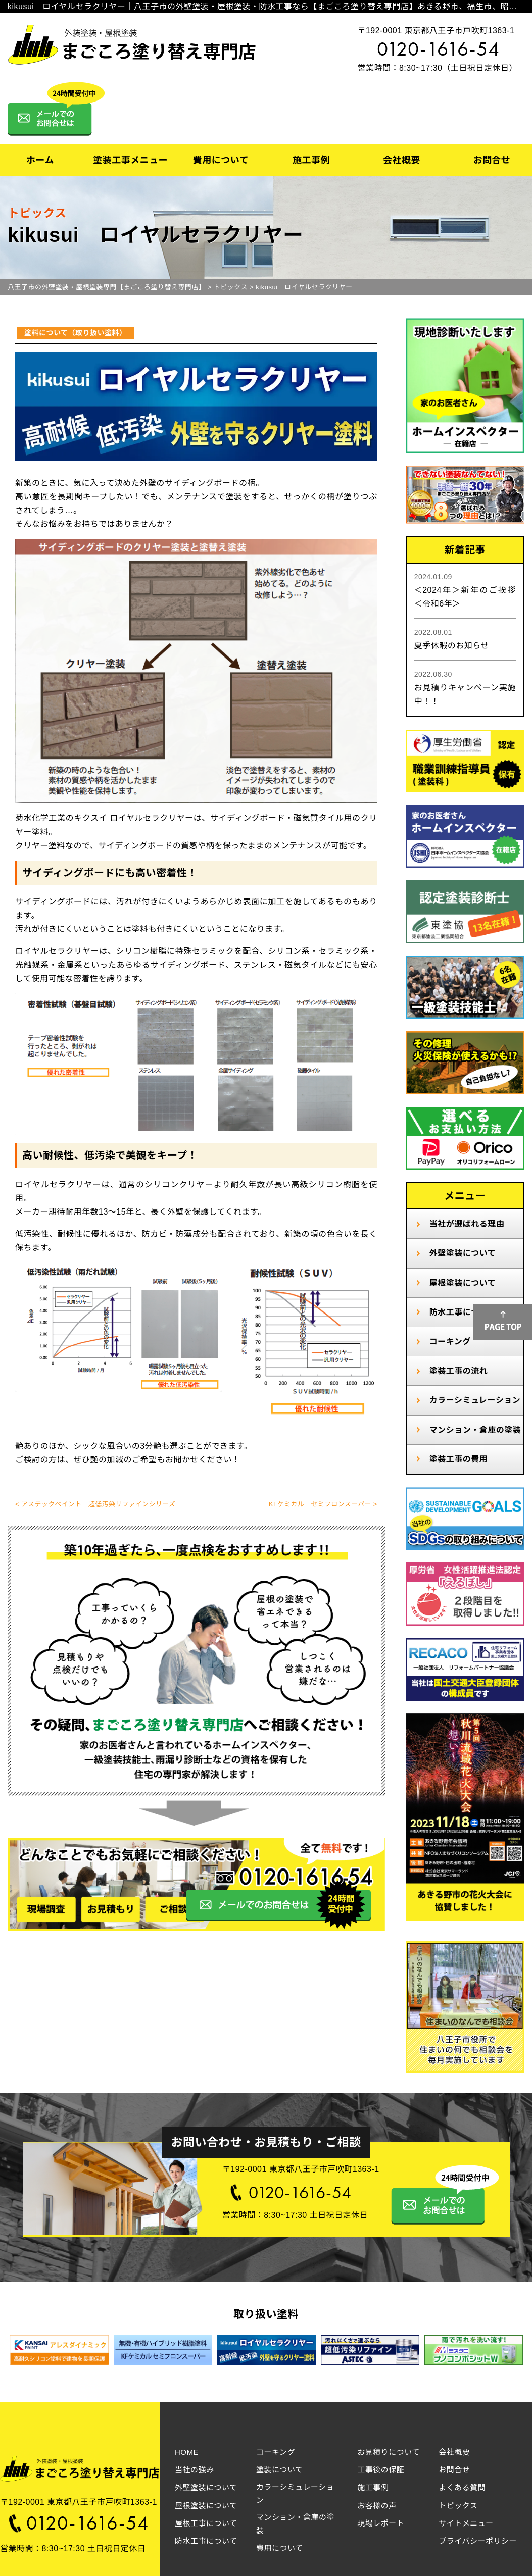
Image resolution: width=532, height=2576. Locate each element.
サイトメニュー (466, 2523)
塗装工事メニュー (130, 160)
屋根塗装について (462, 1283)
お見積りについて (388, 2452)
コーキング (450, 1341)
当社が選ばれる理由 (467, 1224)
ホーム (40, 160)
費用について (221, 160)
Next (507, 2352)
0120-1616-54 (438, 49)
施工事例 (311, 160)
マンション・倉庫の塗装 (475, 1430)
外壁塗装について (462, 1253)
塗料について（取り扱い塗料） (75, 333)
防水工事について (206, 2541)
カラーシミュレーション (475, 1400)
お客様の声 (377, 2505)
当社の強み (194, 2469)
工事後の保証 (380, 2469)
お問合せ (492, 160)
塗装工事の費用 (458, 1459)
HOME (187, 2452)
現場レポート (380, 2523)
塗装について (279, 2469)
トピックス (458, 2505)
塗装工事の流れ (458, 1371)
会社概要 (401, 160)
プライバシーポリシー (478, 2541)
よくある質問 (462, 2487)
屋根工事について (206, 2523)
